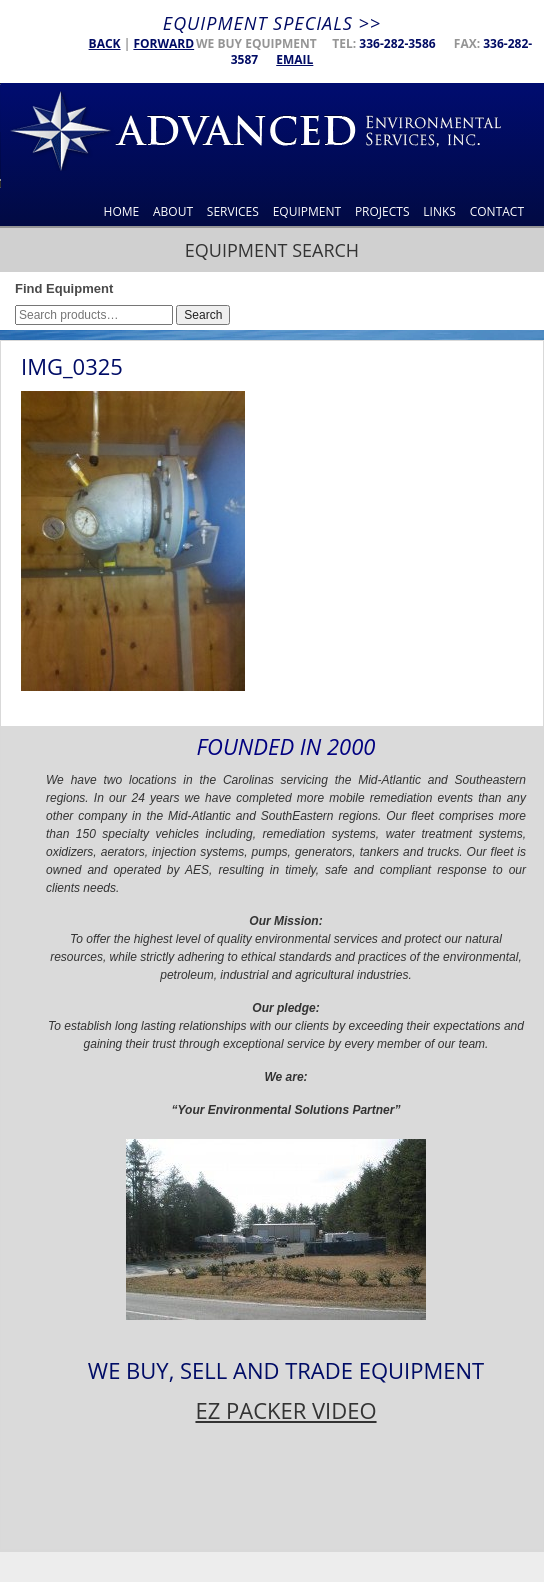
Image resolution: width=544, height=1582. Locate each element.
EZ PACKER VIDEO (285, 1410)
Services (233, 211)
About (173, 211)
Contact (497, 211)
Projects (382, 211)
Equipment (307, 211)
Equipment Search (272, 250)
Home (122, 211)
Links (439, 211)
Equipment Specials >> (272, 23)
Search (203, 315)
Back (105, 43)
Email (294, 59)
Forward (163, 43)
